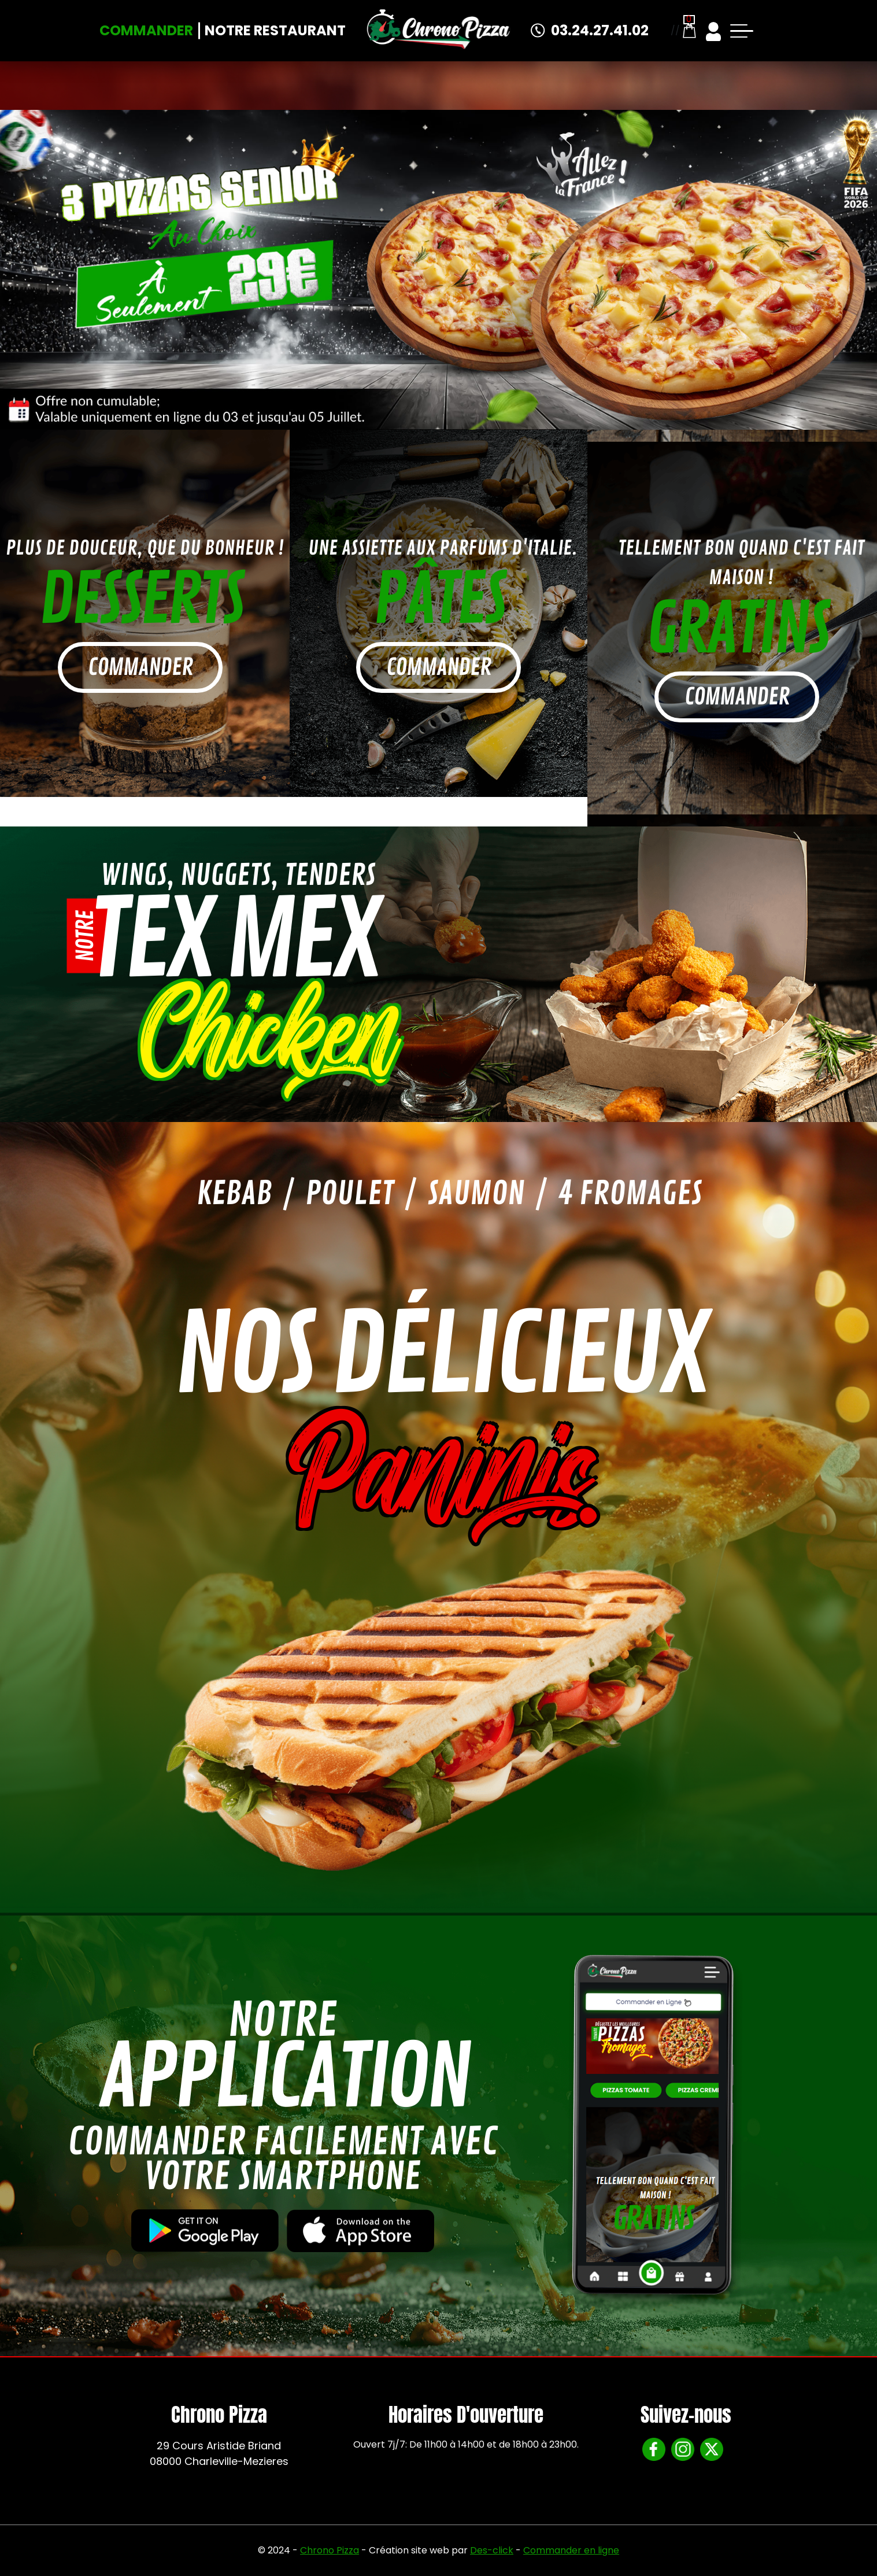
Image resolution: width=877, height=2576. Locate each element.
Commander (146, 30)
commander (140, 667)
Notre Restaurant (275, 30)
